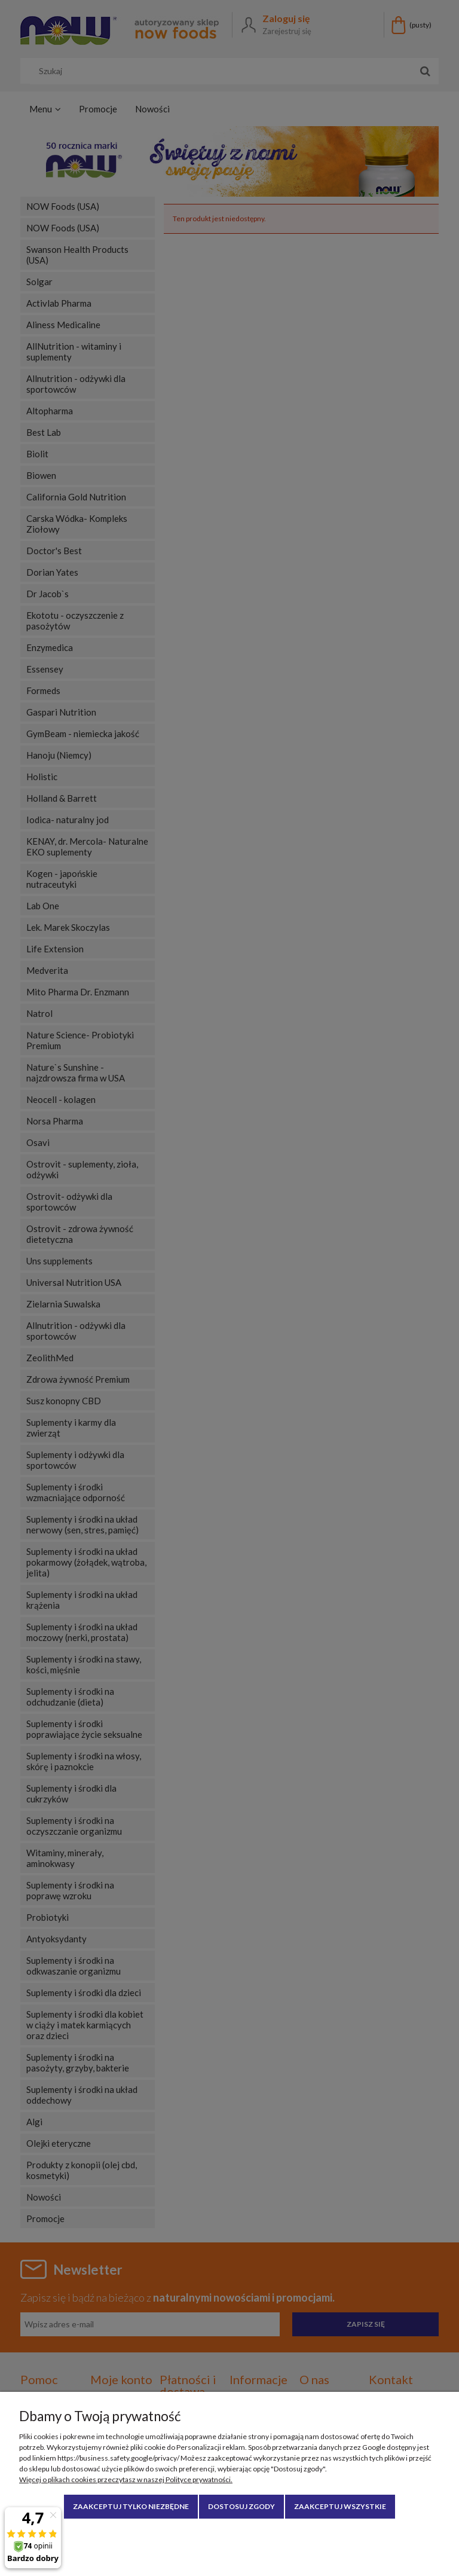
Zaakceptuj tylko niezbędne (131, 2506)
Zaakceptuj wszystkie (340, 2506)
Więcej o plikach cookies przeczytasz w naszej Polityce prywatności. (125, 2479)
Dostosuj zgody (241, 2506)
